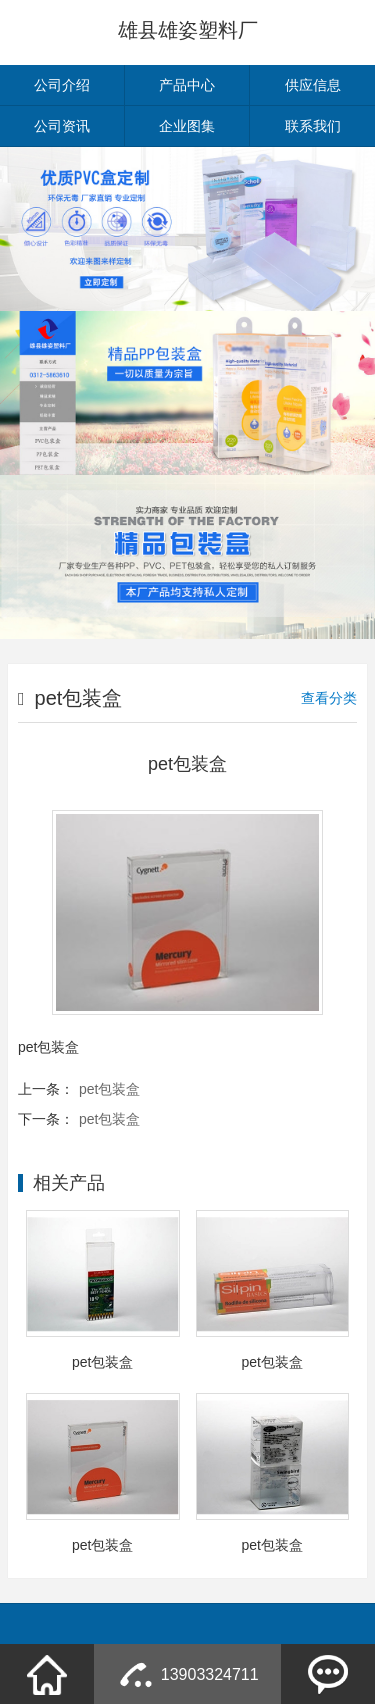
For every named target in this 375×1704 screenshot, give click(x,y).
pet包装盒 (109, 1089)
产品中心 (187, 85)
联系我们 (313, 126)
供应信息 (313, 85)
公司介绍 (62, 85)
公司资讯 (62, 126)
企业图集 (187, 126)
